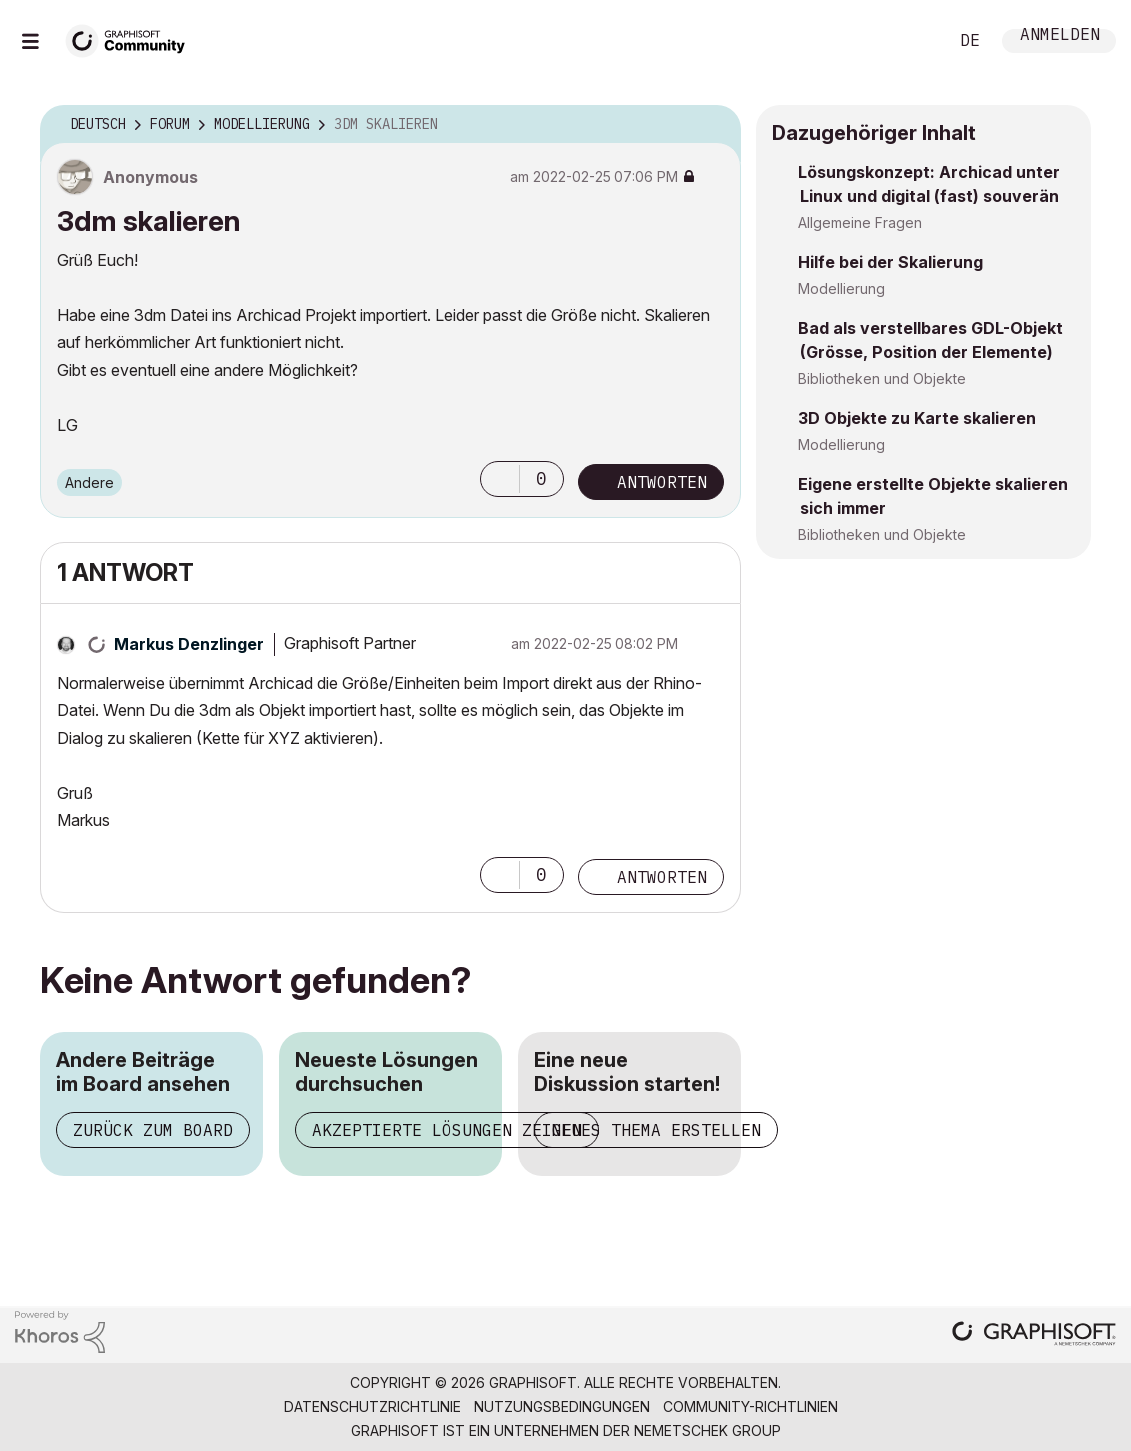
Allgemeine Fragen (860, 222)
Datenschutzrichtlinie (372, 1406)
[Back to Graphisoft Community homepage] (132, 38)
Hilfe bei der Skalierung (890, 262)
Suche (910, 41)
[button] (500, 479)
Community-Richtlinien (750, 1406)
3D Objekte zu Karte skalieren (917, 418)
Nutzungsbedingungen (562, 1406)
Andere (89, 482)
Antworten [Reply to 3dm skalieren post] (662, 482)
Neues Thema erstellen (656, 1130)
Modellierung (841, 288)
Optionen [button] (713, 125)
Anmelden (1060, 36)
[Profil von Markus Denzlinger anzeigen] (189, 644)
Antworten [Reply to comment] (662, 877)
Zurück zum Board (153, 1130)
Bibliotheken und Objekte (882, 378)
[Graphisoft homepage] (1034, 1335)
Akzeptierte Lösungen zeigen (447, 1130)
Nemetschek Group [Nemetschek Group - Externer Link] (707, 1430)
